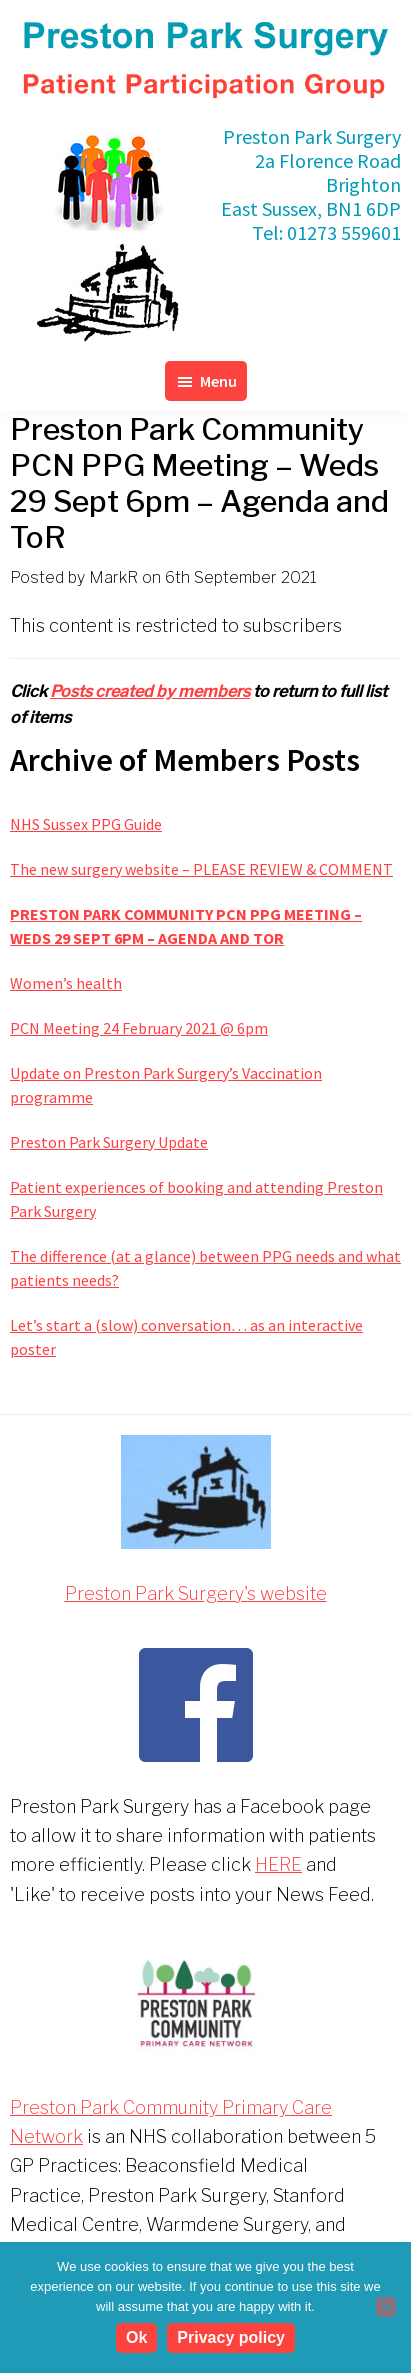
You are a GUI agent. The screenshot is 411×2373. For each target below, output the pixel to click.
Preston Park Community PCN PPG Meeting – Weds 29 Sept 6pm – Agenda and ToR (186, 926)
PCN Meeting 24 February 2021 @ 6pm (139, 1028)
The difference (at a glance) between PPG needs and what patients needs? (205, 1268)
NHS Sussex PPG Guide (86, 824)
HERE (278, 1864)
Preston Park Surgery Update (109, 1142)
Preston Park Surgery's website (196, 1593)
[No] (386, 2307)
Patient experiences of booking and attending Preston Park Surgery (196, 1199)
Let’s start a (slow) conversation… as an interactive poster (186, 1337)
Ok (136, 2337)
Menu (218, 381)
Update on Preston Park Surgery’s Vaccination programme (166, 1085)
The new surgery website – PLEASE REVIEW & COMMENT (201, 869)
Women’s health (66, 983)
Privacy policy (231, 2337)
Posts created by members (150, 691)
